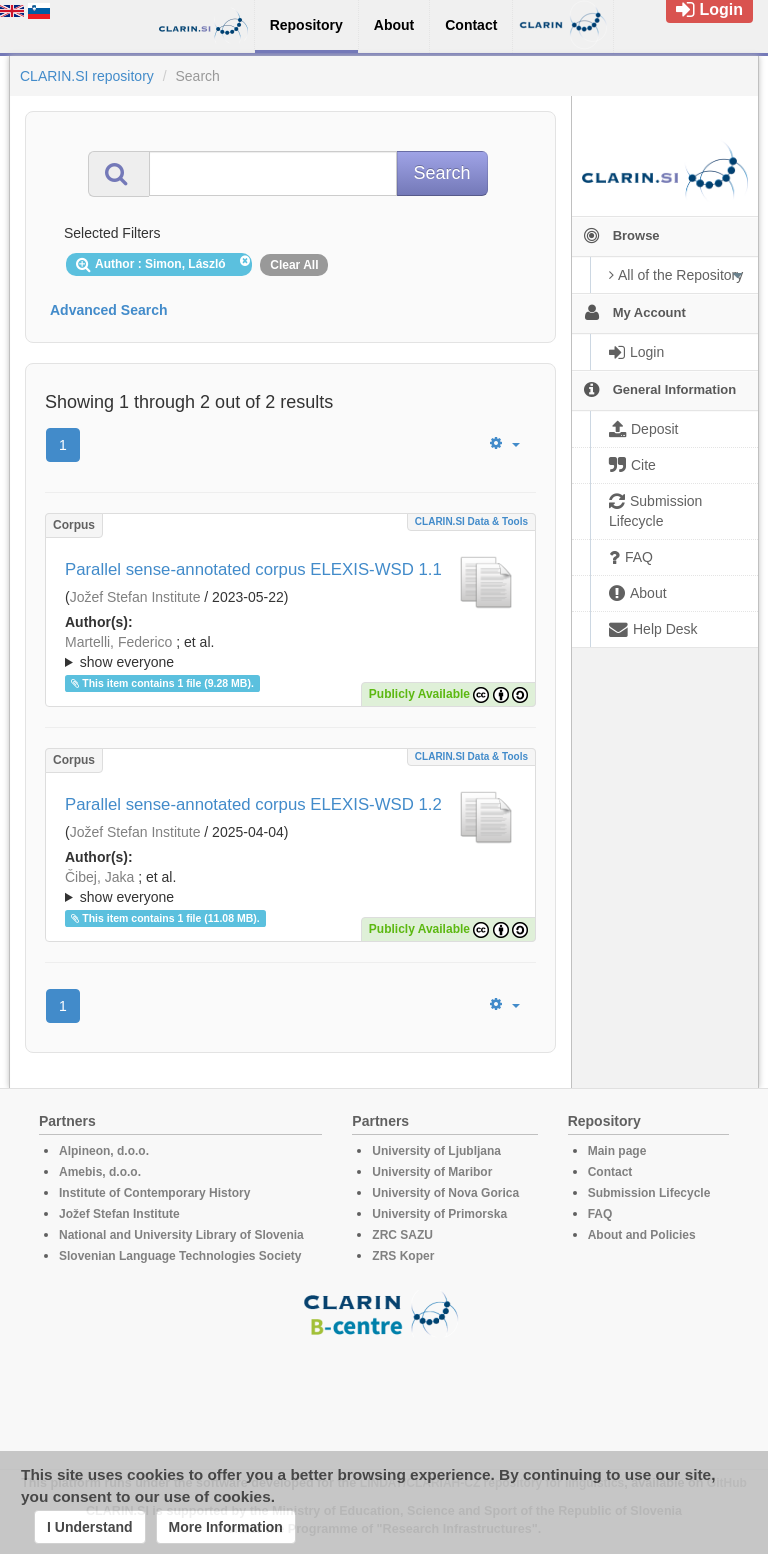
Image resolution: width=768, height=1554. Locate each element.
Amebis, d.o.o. (100, 1172)
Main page (617, 1151)
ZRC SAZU (402, 1235)
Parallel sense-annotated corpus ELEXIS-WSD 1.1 (253, 569)
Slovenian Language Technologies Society (180, 1256)
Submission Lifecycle (649, 1193)
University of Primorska (439, 1214)
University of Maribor (432, 1172)
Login (709, 9)
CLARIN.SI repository (87, 76)
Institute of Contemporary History (154, 1193)
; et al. (290, 653)
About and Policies (642, 1235)
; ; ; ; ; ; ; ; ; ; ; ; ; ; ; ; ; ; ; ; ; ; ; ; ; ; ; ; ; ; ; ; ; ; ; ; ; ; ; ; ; (290, 652)
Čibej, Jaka (99, 877)
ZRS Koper (403, 1256)
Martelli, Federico (118, 642)
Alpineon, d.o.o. (104, 1151)
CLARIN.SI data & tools (471, 521)
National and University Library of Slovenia (181, 1235)
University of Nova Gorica (445, 1193)
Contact (610, 1172)
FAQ (600, 1214)
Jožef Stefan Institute (135, 597)
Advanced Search (109, 310)
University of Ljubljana (436, 1151)
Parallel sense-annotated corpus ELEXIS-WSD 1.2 (253, 804)
